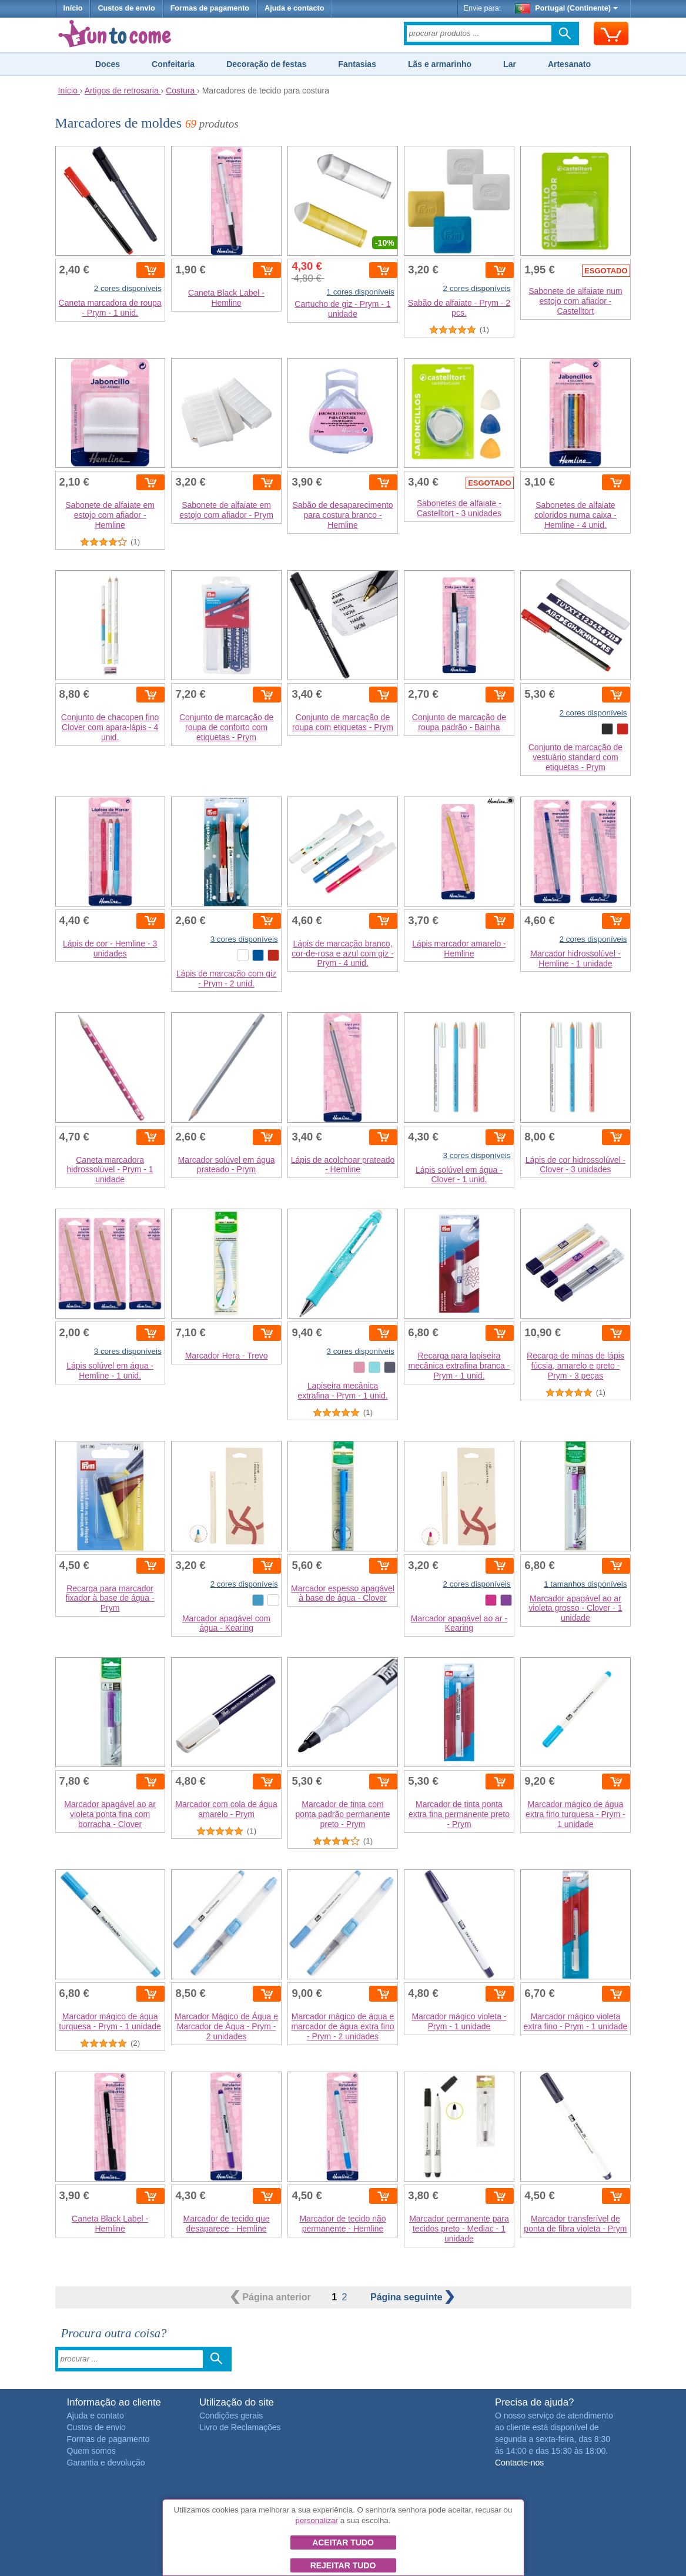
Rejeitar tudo (343, 2565)
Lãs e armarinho (439, 64)
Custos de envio (126, 8)
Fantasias (357, 64)
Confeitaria (173, 64)
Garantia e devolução (106, 2462)
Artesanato (569, 64)
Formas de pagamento (209, 8)
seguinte (412, 2297)
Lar (509, 64)
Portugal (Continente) (566, 8)
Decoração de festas (266, 64)
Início (73, 8)
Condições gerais (231, 2415)
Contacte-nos (519, 2462)
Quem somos (91, 2450)
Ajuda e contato (95, 2415)
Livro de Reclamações (240, 2427)
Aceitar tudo (343, 2542)
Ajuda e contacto (294, 8)
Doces (107, 64)
